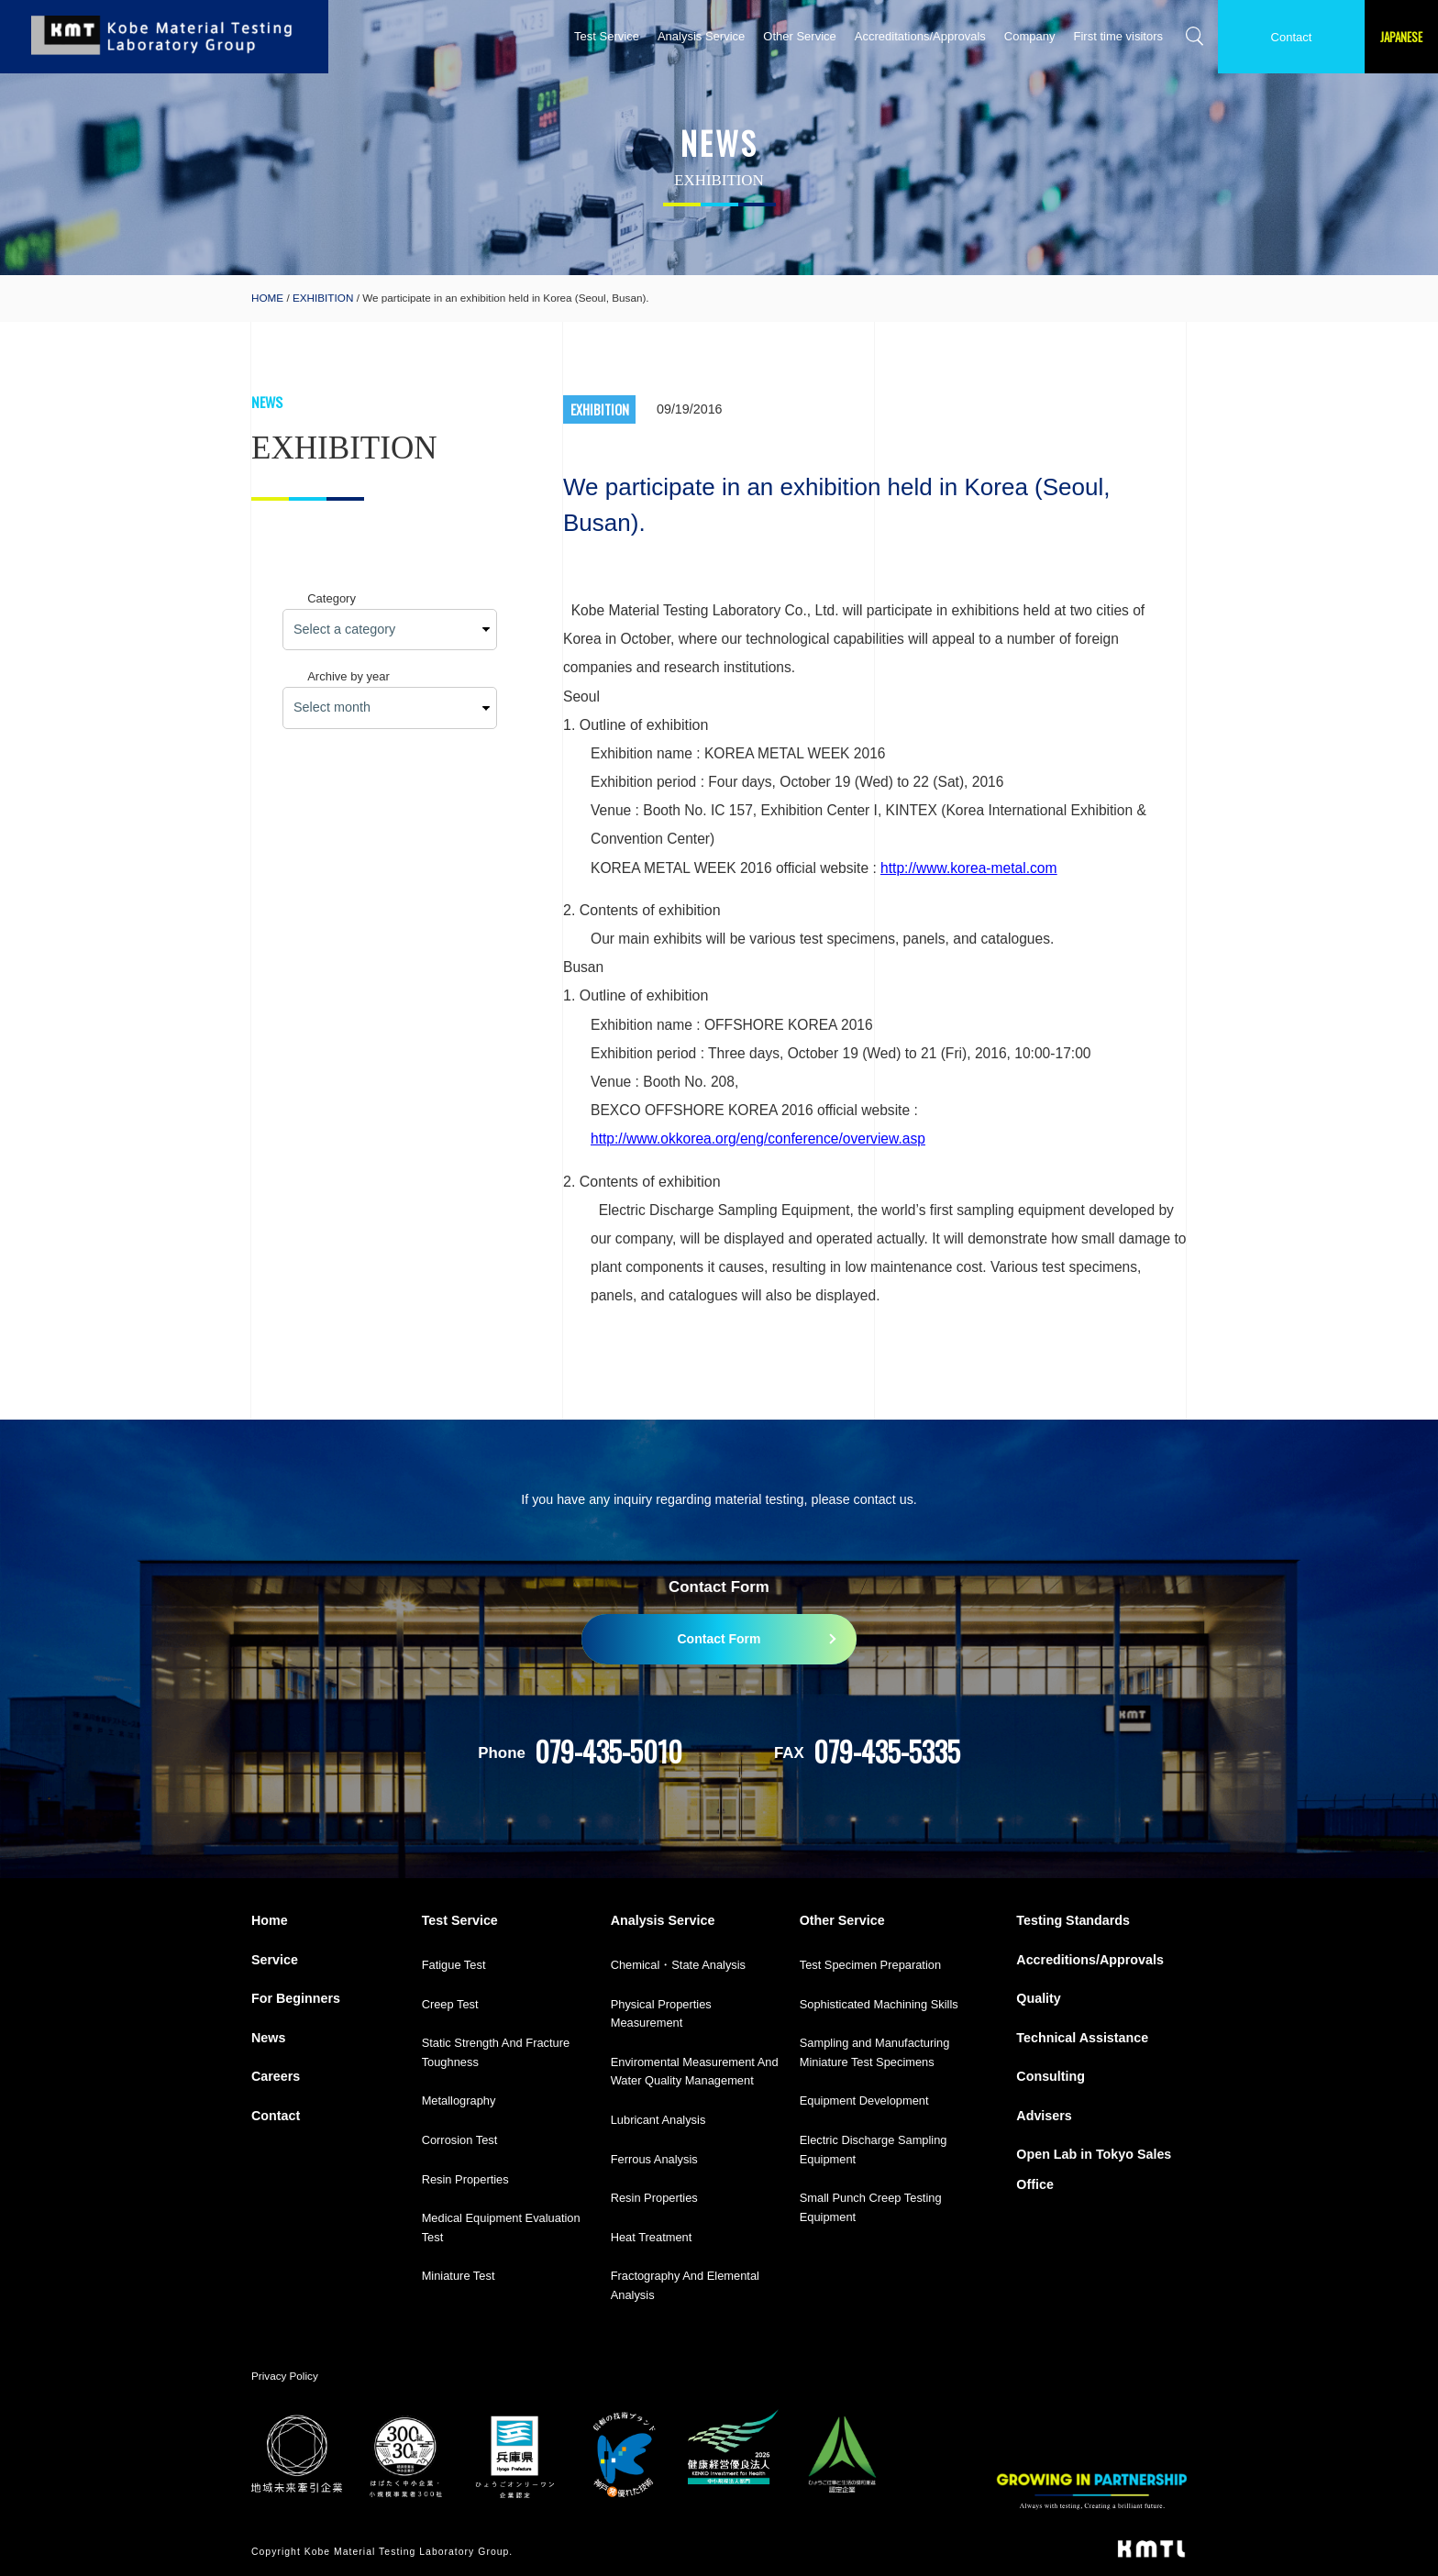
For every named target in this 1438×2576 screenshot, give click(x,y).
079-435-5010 (608, 1751)
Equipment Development (864, 2100)
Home (269, 1920)
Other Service (799, 36)
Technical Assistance (1082, 2037)
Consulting (1050, 2076)
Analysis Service (701, 36)
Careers (275, 2076)
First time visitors (1119, 36)
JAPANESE (1401, 37)
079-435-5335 (886, 1751)
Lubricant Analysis (658, 2120)
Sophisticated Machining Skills (879, 2004)
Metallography (459, 2100)
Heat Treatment (651, 2237)
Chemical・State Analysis (678, 1965)
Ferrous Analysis (654, 2159)
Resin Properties (465, 2179)
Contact (1291, 37)
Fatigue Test (454, 1965)
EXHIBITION (323, 298)
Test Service (606, 36)
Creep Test (450, 2004)
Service (274, 1959)
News (268, 2037)
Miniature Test (458, 2276)
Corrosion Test (460, 2140)
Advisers (1043, 2115)
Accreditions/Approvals (1089, 1959)
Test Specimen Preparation (870, 1965)
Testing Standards (1073, 1920)
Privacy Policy (284, 2376)
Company (1030, 36)
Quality (1038, 1998)
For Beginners (295, 1998)
